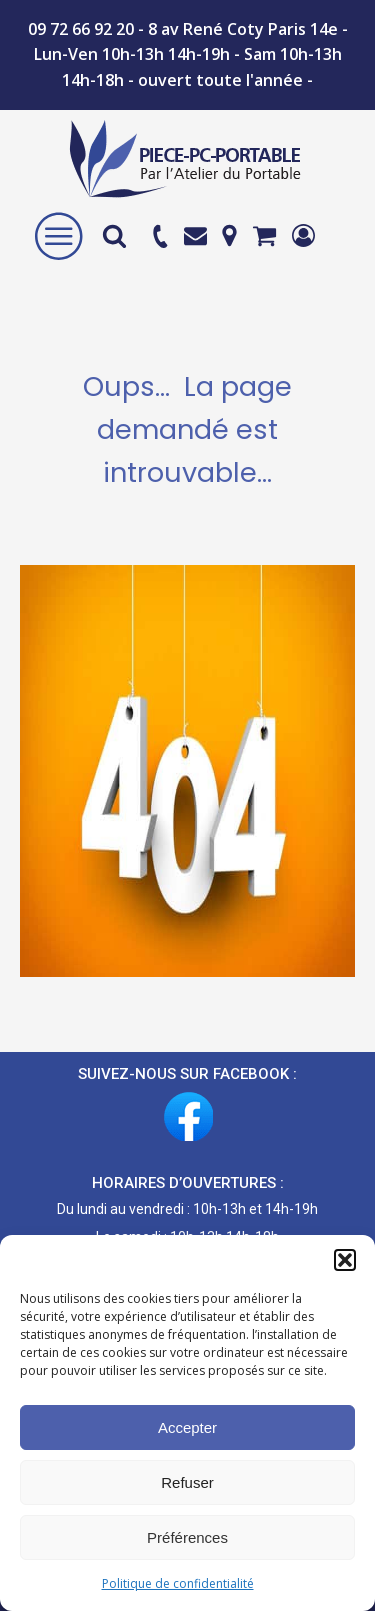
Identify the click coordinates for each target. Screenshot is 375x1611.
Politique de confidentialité (178, 1583)
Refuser (187, 1482)
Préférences (187, 1537)
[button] (345, 1260)
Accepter (187, 1427)
